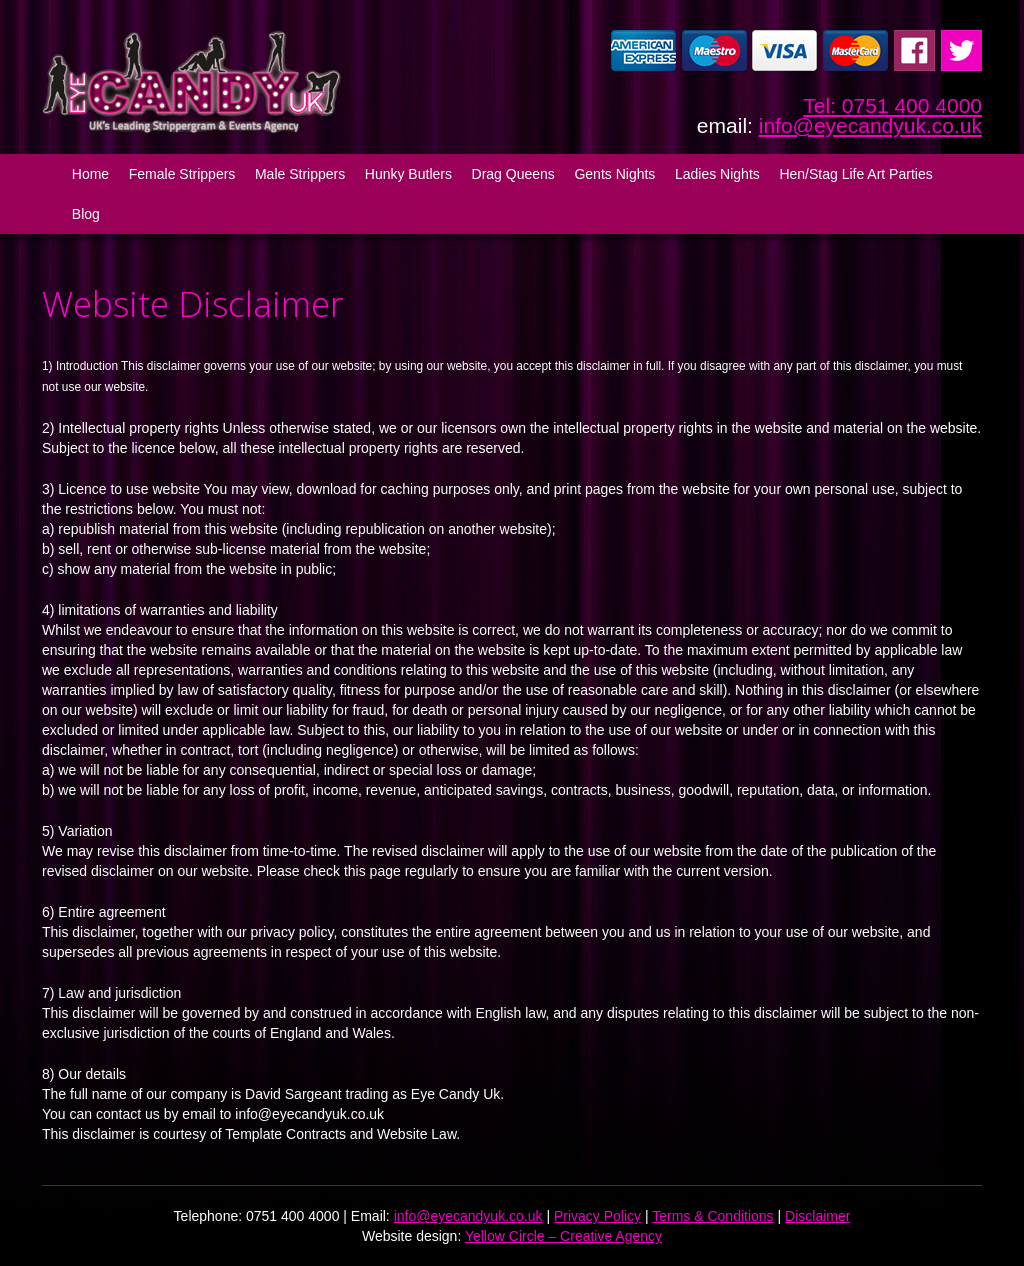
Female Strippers (182, 174)
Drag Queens (513, 174)
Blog (86, 214)
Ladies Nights (717, 174)
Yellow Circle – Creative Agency (563, 1236)
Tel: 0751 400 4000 (892, 105)
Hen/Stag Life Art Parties (855, 174)
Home (90, 174)
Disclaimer (817, 1216)
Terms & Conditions (712, 1216)
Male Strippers (300, 174)
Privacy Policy (597, 1216)
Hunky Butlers (408, 174)
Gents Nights (614, 174)
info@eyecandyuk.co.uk (870, 125)
